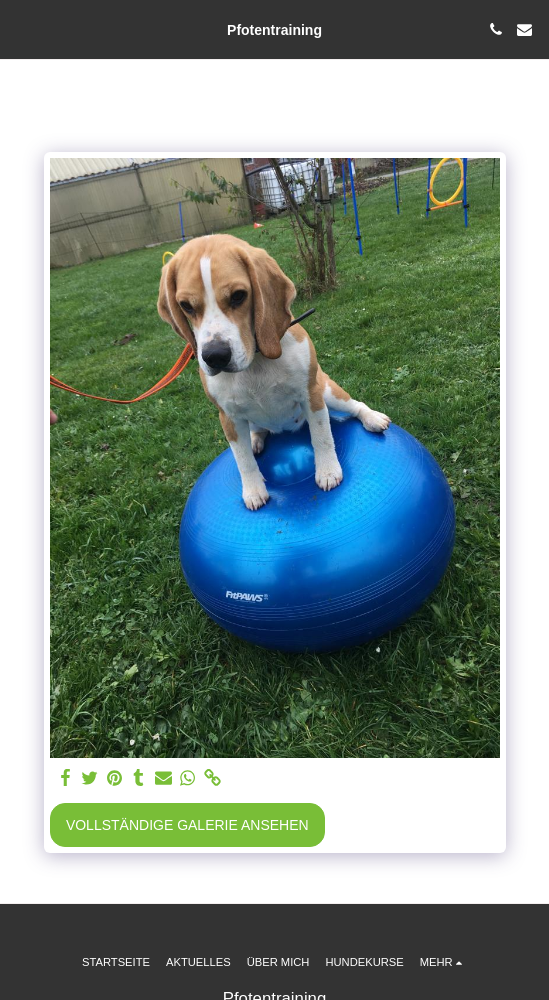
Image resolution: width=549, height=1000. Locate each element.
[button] (22, 29)
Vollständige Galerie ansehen (187, 825)
